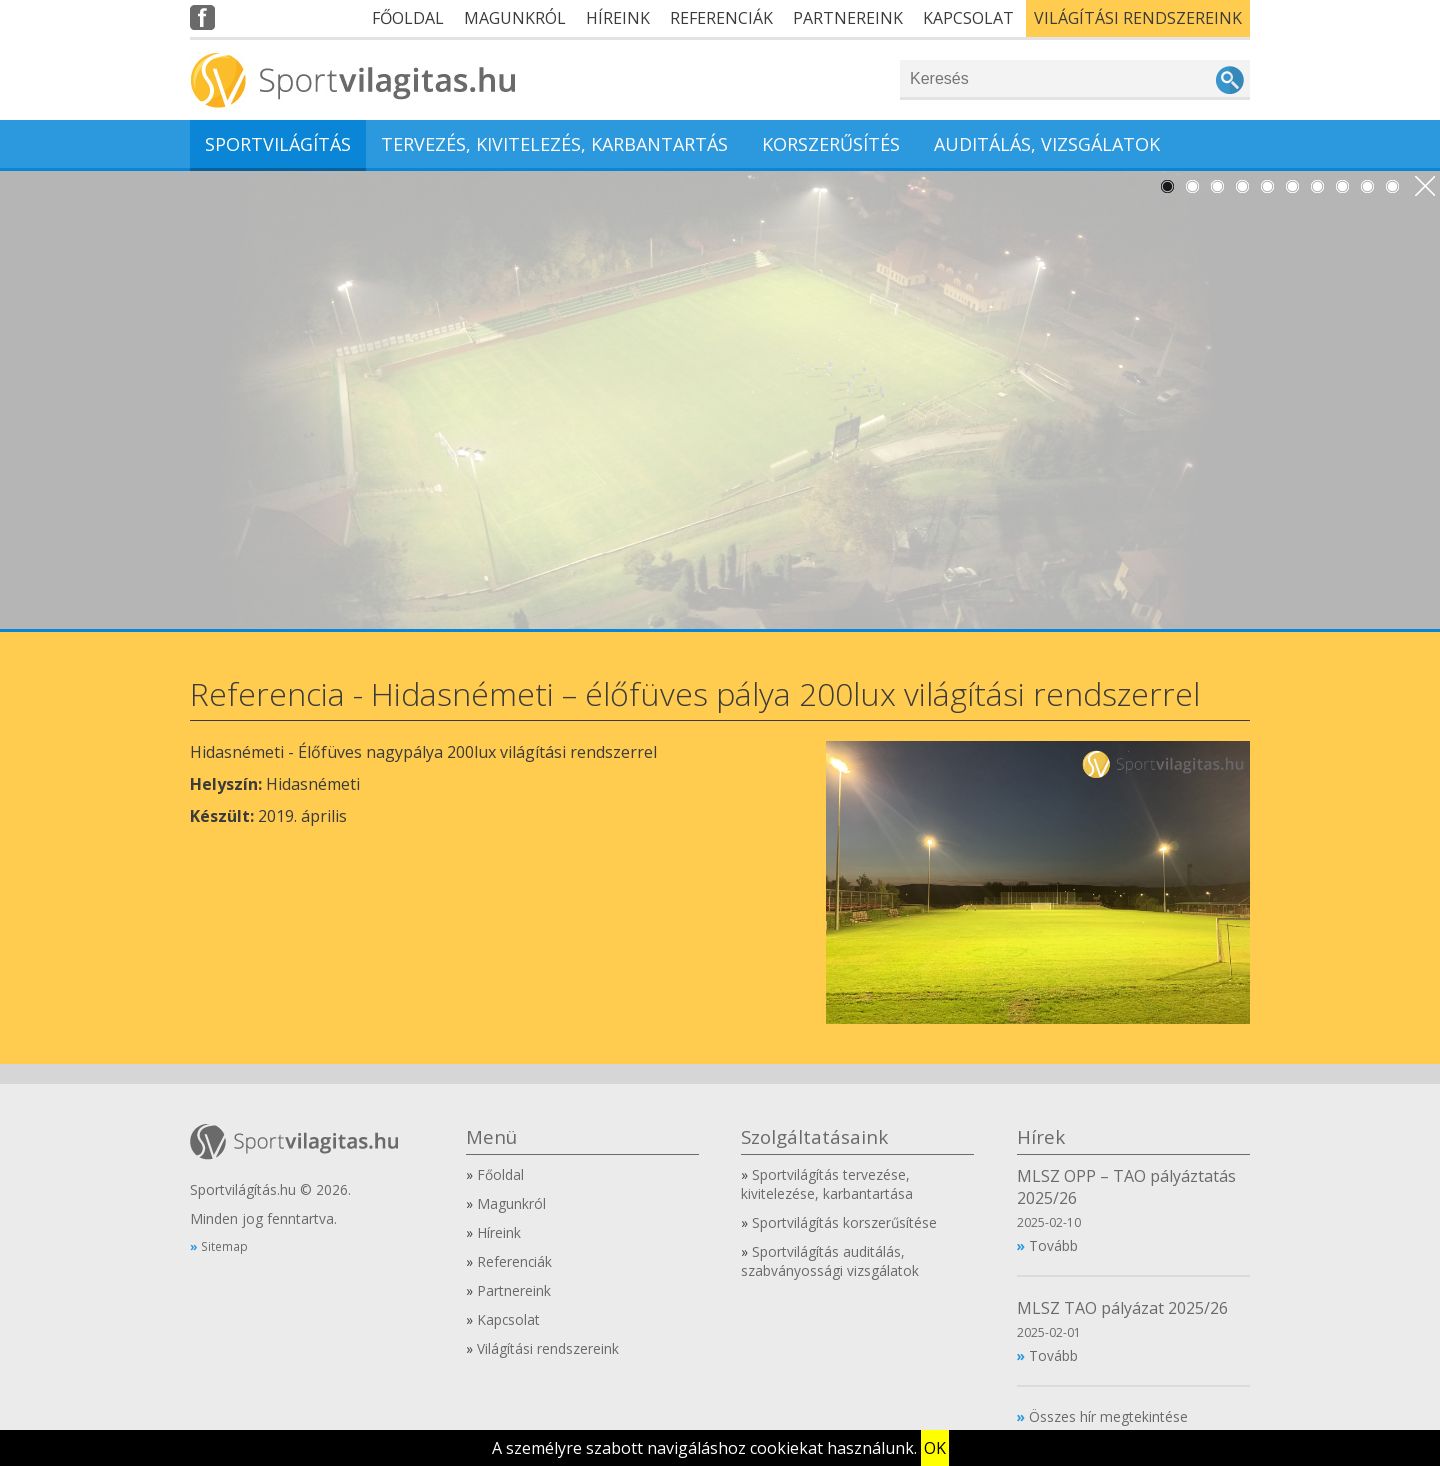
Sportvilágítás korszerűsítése (844, 1222)
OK (935, 1448)
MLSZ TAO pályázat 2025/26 (1122, 1308)
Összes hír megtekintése (1108, 1416)
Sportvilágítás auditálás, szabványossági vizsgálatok (830, 1261)
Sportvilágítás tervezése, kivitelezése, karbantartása (827, 1184)
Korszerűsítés (831, 144)
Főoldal (408, 18)
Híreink (618, 18)
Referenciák (721, 18)
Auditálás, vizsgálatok (1047, 144)
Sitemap (224, 1246)
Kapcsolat (968, 18)
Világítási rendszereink (1138, 18)
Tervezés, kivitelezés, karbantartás (554, 144)
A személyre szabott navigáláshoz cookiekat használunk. (704, 1448)
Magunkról (515, 18)
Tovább (1053, 1245)
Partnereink (848, 18)
